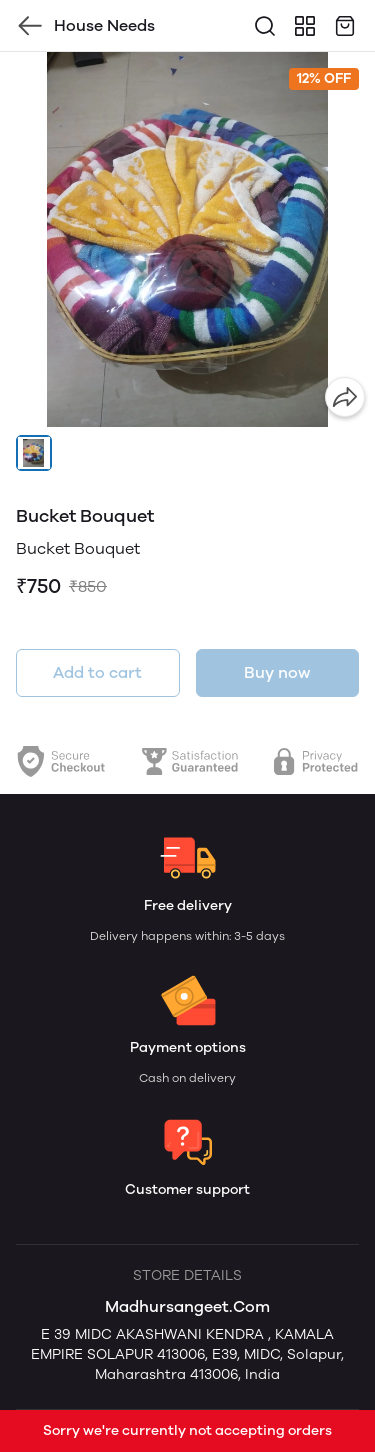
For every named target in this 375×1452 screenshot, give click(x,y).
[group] (187, 239)
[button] (34, 453)
